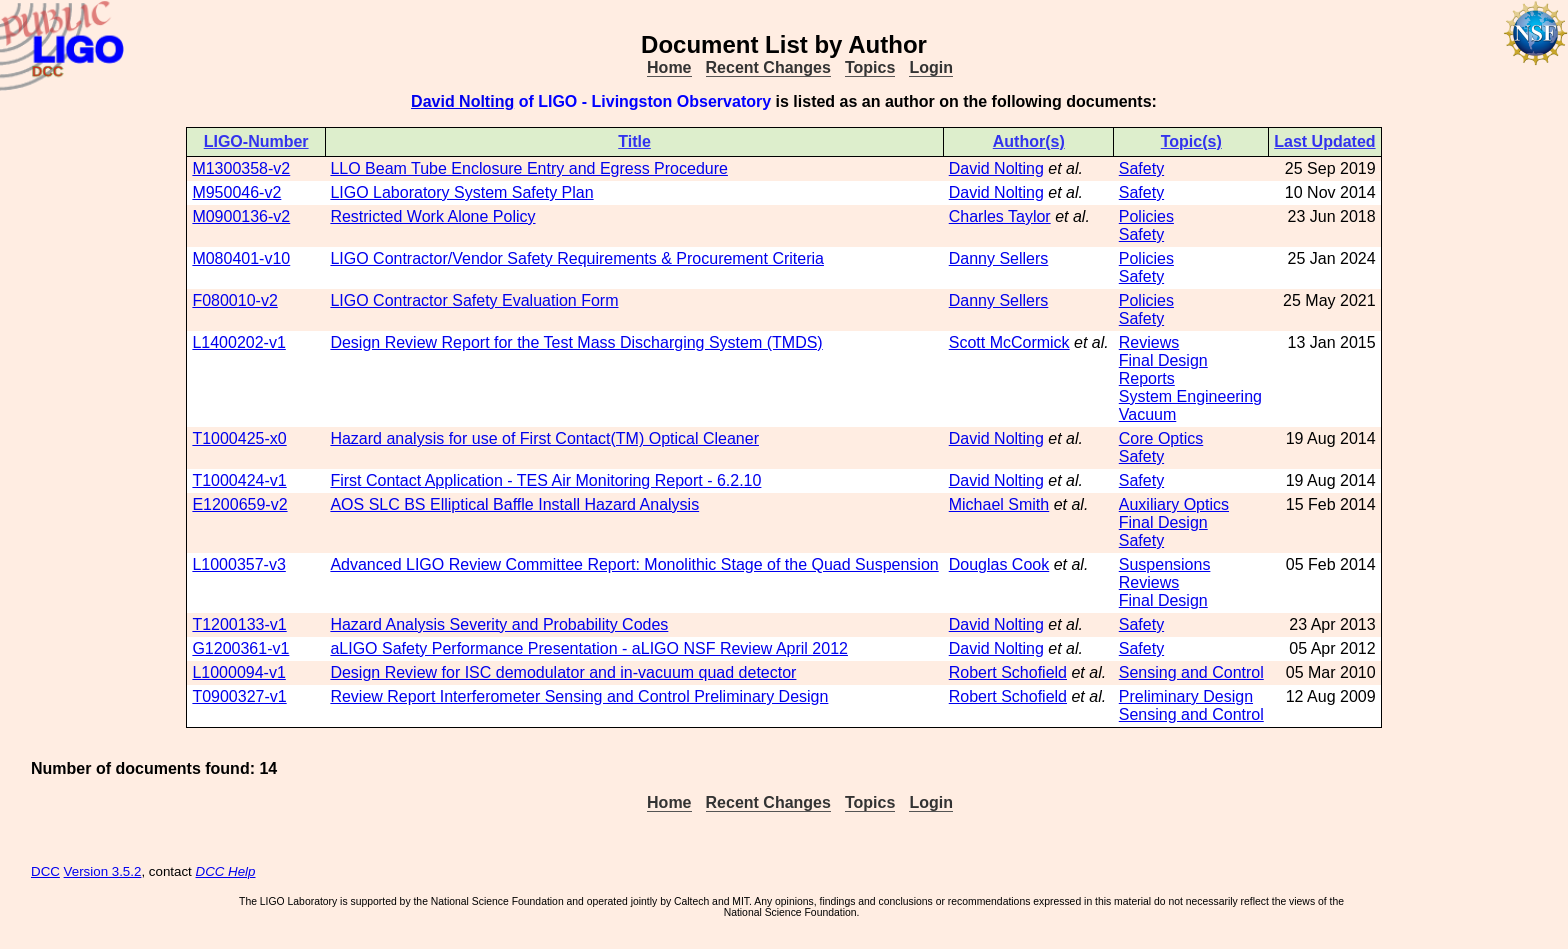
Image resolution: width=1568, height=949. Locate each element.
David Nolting (462, 101)
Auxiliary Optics (1174, 504)
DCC (45, 871)
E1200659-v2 (239, 504)
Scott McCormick (1009, 342)
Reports (1147, 378)
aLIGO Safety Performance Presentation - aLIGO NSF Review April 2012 (589, 648)
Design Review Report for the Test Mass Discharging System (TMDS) (576, 342)
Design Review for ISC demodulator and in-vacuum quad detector (563, 672)
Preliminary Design (1186, 696)
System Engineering (1190, 396)
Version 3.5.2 (103, 871)
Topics (870, 67)
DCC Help (226, 871)
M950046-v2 (236, 192)
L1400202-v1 (238, 342)
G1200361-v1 (240, 648)
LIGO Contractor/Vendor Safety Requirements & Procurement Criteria (577, 258)
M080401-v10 (241, 258)
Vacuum (1148, 414)
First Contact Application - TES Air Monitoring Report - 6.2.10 (545, 480)
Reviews (1149, 342)
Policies (1146, 216)
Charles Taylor (1000, 216)
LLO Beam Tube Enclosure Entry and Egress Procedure (529, 168)
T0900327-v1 (239, 696)
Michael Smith (999, 504)
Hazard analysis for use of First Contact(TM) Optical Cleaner (544, 438)
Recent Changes (768, 67)
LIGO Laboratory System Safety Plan (461, 192)
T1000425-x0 (239, 438)
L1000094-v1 (238, 672)
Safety (1141, 168)
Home (669, 67)
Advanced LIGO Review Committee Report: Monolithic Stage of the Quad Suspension (634, 564)
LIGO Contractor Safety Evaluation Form (474, 300)
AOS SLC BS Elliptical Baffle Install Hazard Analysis (514, 504)
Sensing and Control (1191, 672)
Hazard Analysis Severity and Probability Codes (499, 624)
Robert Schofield (1008, 672)
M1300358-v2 (241, 168)
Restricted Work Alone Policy (432, 216)
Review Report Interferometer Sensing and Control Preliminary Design (579, 696)
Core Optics (1161, 438)
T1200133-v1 (239, 624)
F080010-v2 (234, 300)
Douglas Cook (999, 564)
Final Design (1163, 360)
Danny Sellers (999, 258)
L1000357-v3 (238, 564)
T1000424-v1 (239, 480)
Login (931, 67)
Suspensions (1165, 564)
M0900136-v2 (241, 216)
